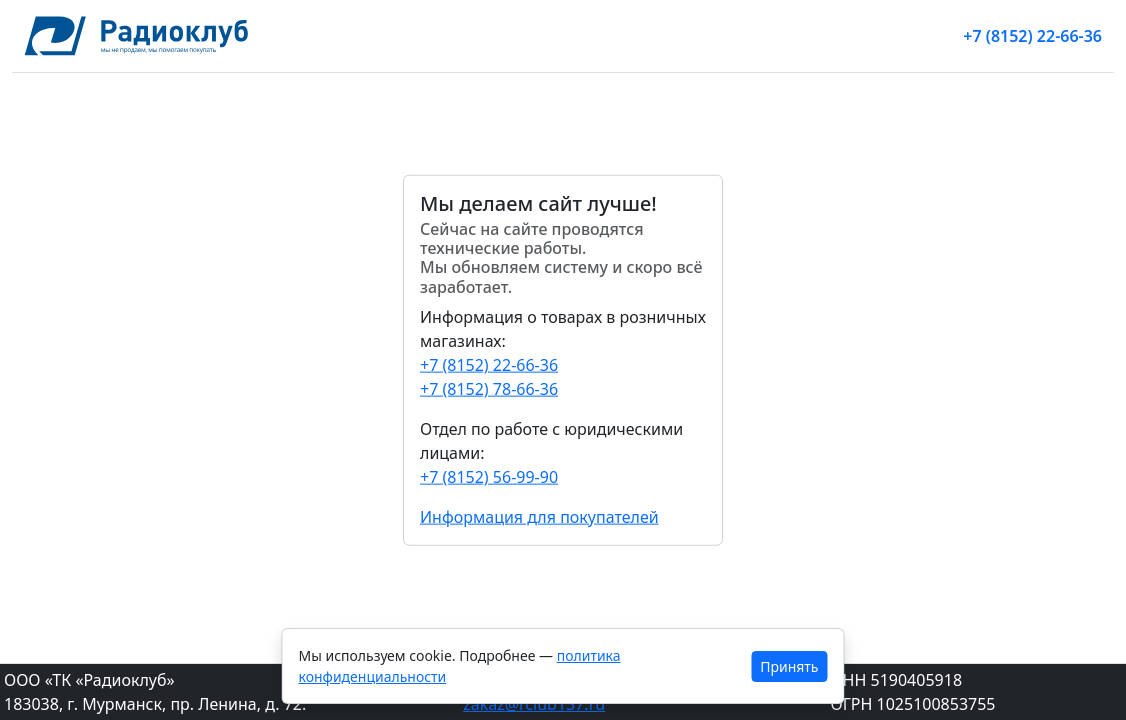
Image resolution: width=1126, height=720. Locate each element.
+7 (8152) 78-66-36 (489, 388)
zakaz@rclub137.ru (534, 704)
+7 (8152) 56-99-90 (489, 476)
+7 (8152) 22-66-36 (1032, 36)
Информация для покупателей (539, 516)
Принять (789, 666)
